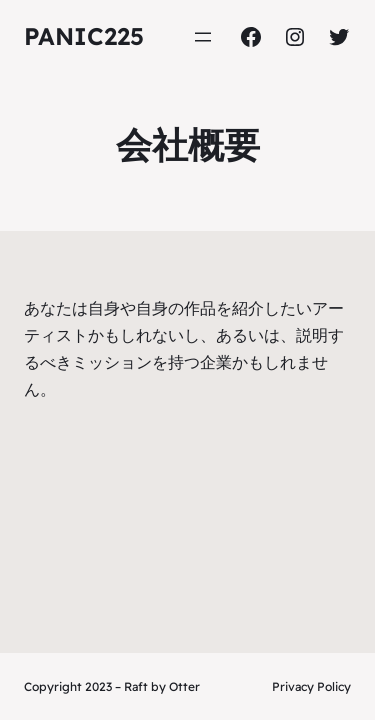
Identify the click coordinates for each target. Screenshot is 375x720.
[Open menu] (203, 37)
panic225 (84, 36)
